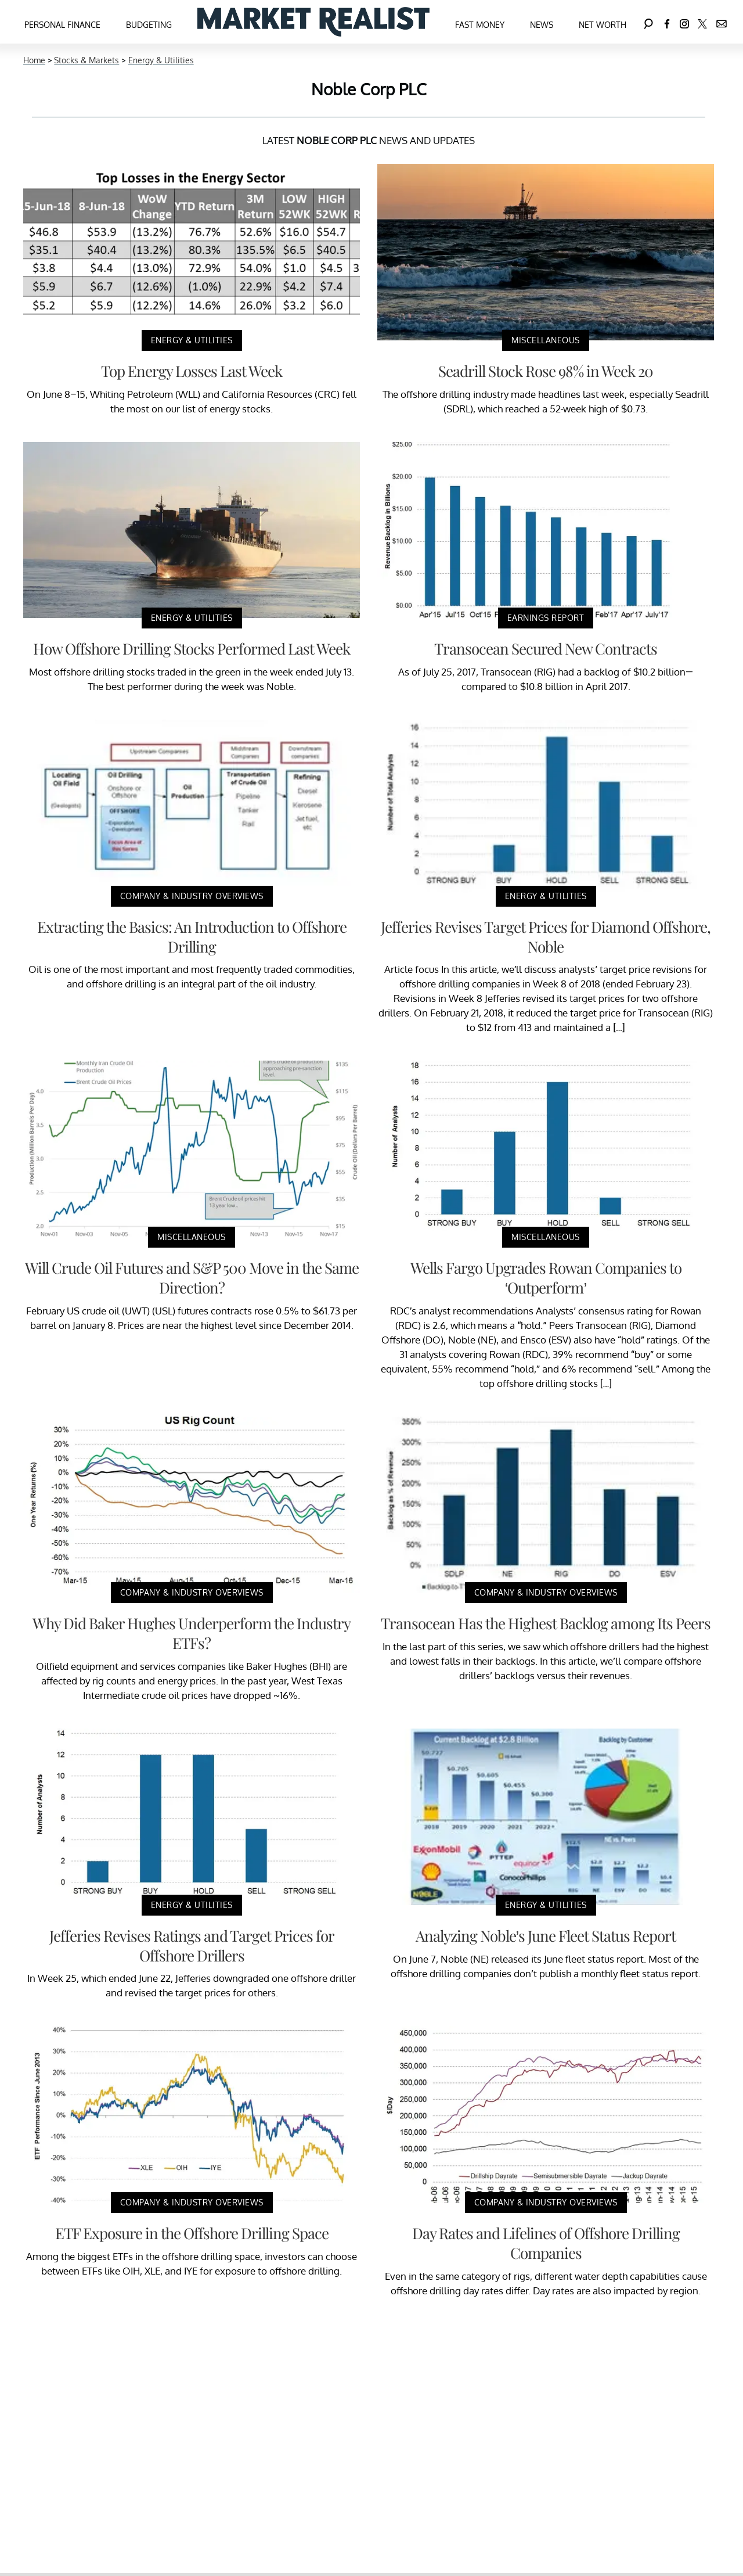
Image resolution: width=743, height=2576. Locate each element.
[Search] (648, 22)
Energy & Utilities (161, 60)
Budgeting (149, 25)
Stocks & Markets (86, 60)
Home (34, 60)
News (541, 25)
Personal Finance (62, 25)
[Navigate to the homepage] (313, 22)
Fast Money (479, 25)
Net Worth (602, 25)
